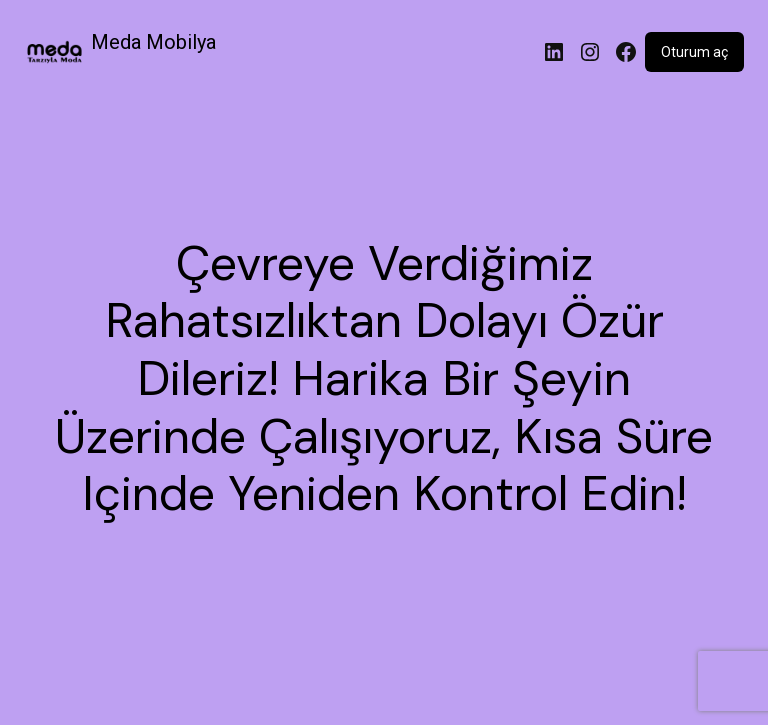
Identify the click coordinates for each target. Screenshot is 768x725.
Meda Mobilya (153, 42)
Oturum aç (694, 52)
